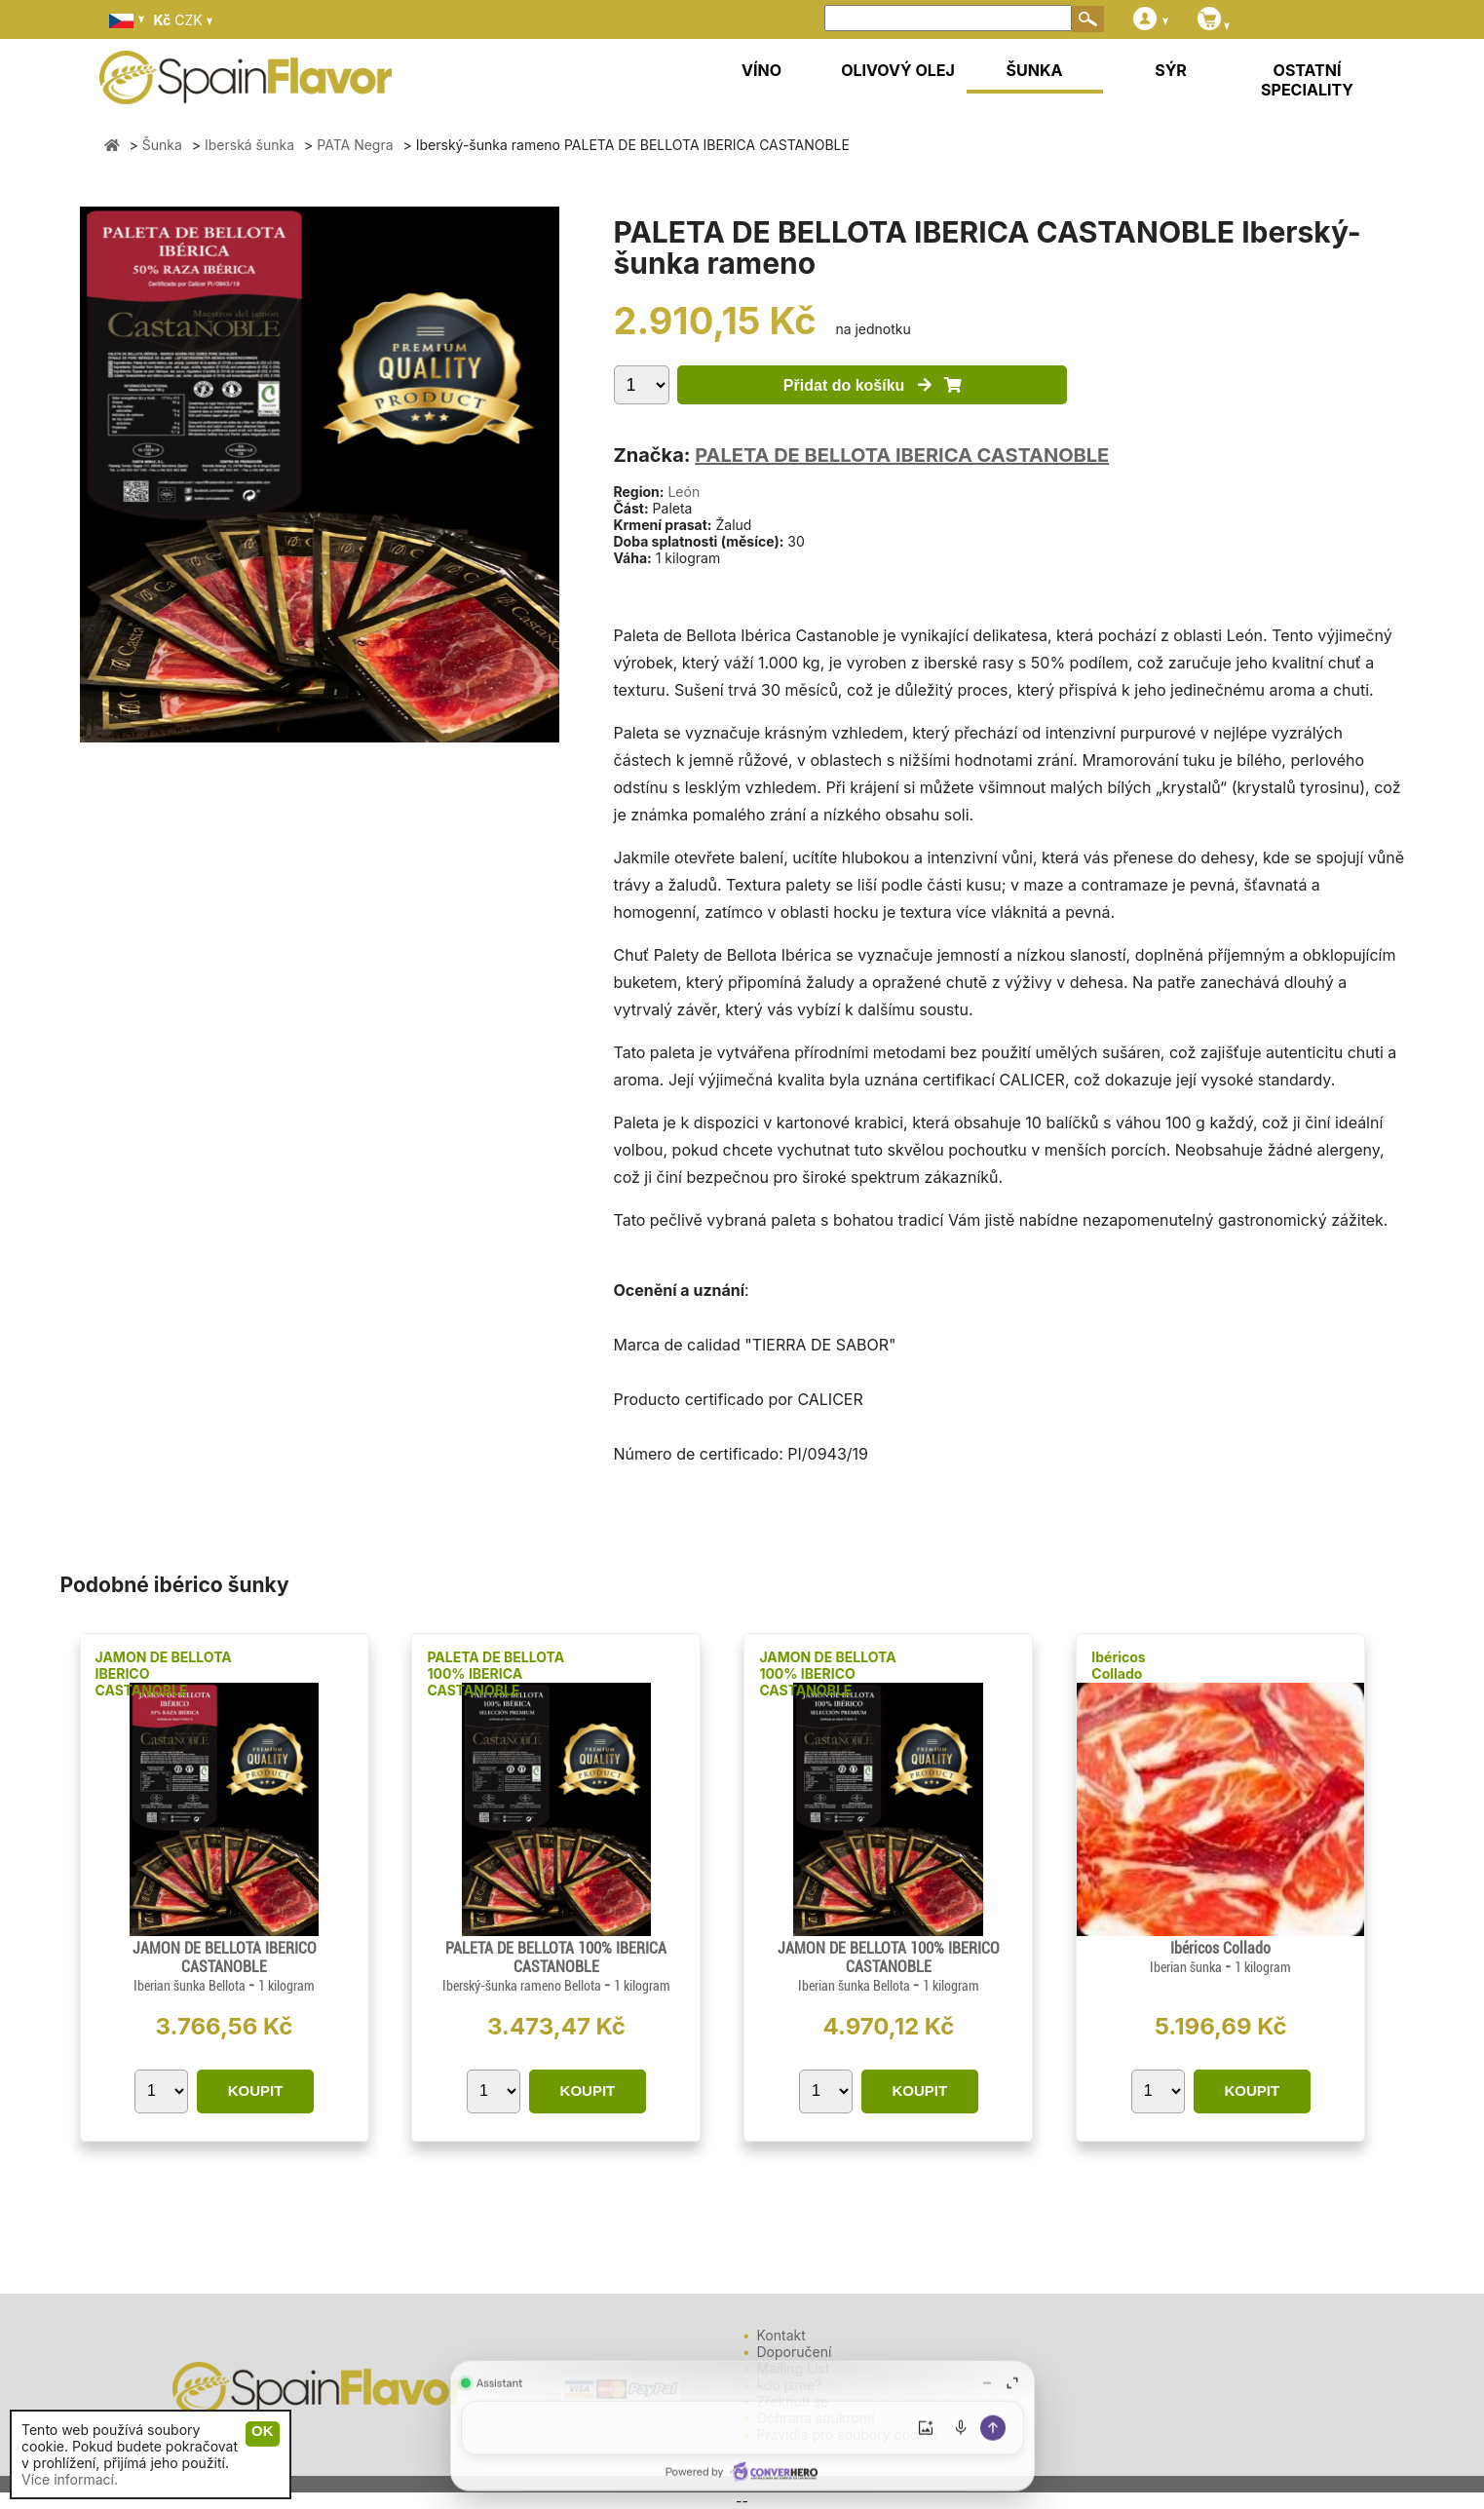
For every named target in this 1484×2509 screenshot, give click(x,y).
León (683, 491)
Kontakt (781, 2335)
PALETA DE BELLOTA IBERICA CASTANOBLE (902, 455)
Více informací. (69, 2479)
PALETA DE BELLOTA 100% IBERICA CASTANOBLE (495, 1673)
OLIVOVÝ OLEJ (898, 70)
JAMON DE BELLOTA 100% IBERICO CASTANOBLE (827, 1673)
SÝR (1171, 70)
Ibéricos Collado (1118, 1665)
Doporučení (794, 2351)
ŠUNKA (1035, 70)
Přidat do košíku (872, 385)
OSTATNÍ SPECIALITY (1307, 79)
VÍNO (761, 70)
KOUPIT (256, 2090)
